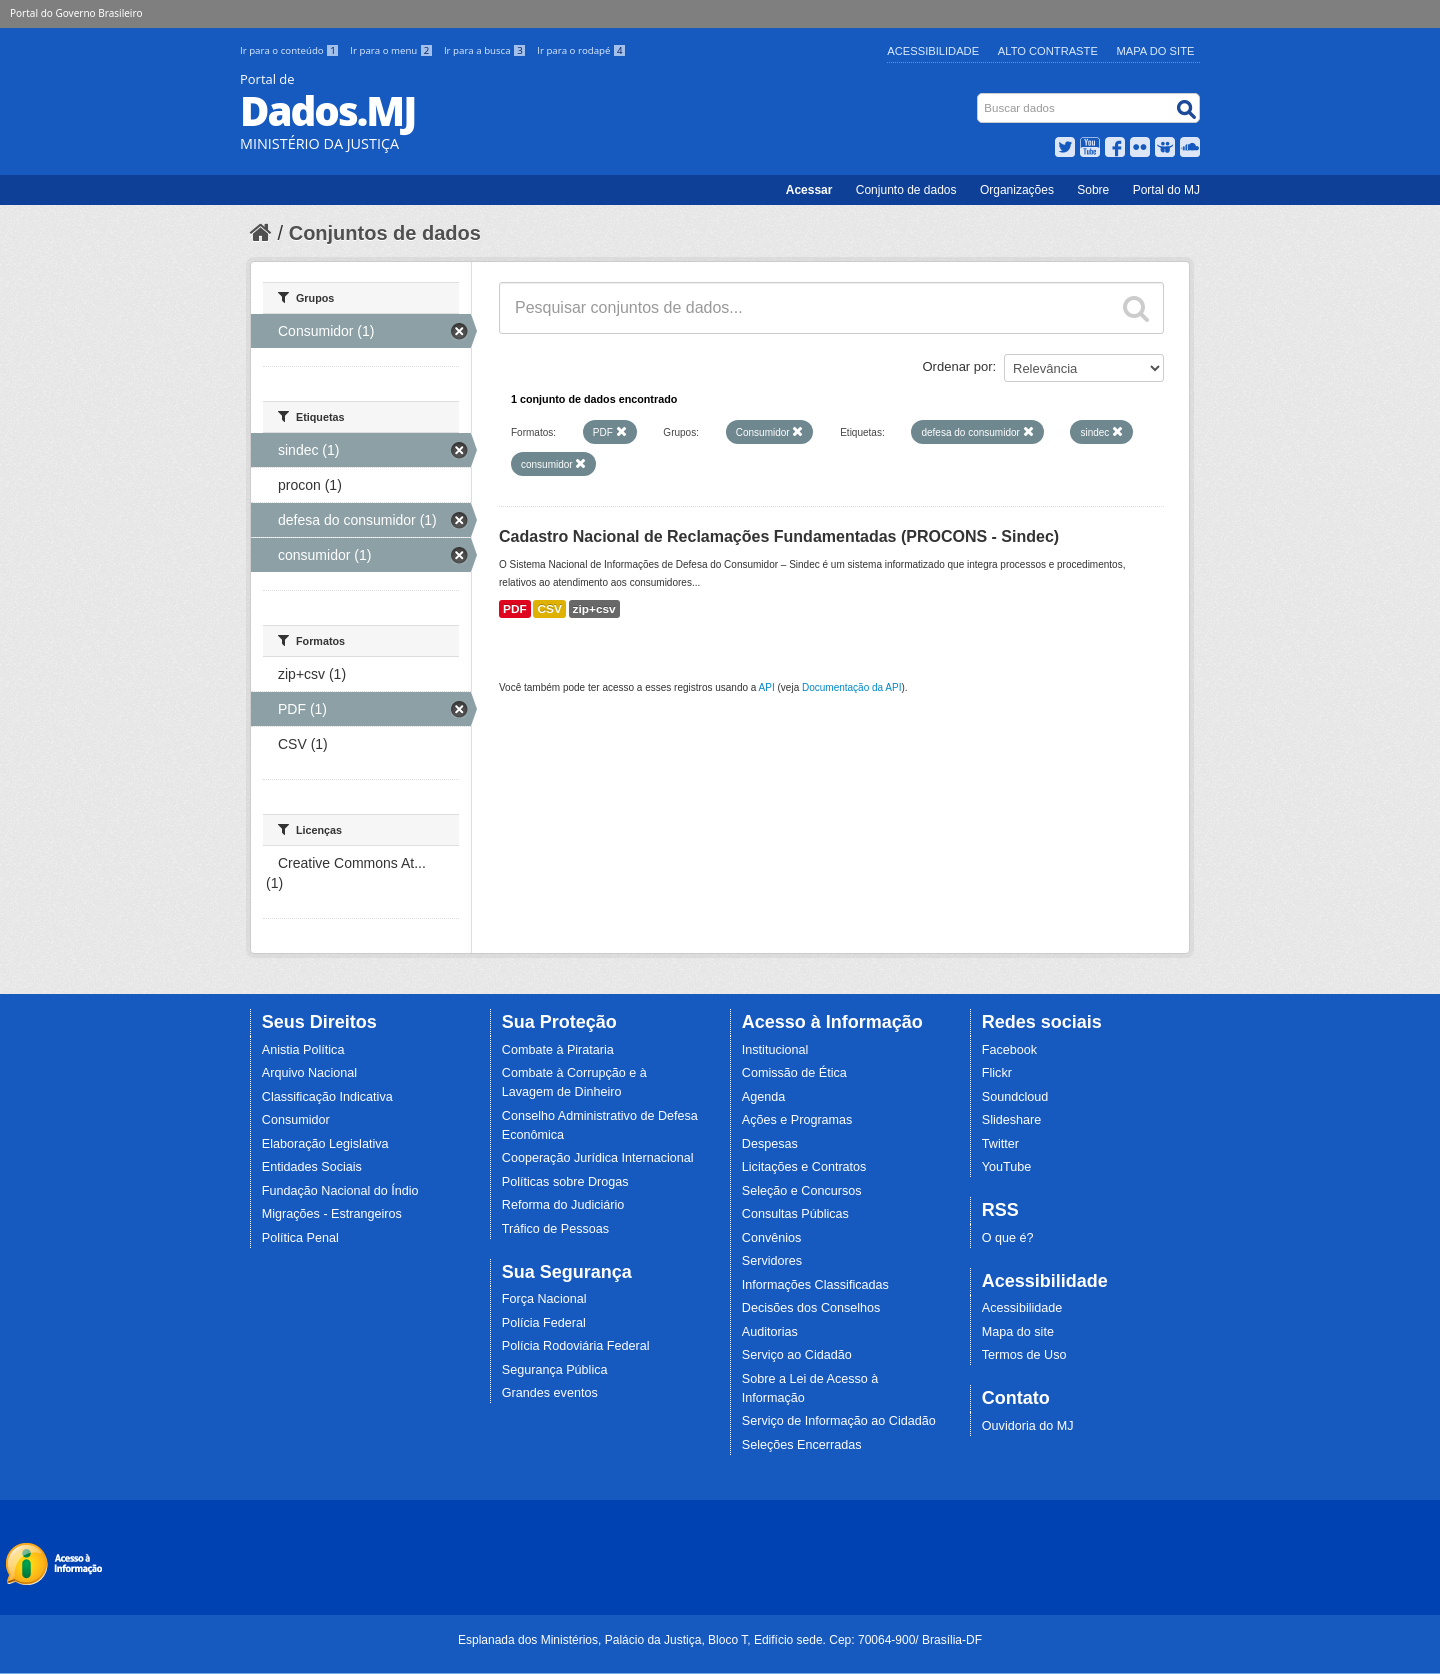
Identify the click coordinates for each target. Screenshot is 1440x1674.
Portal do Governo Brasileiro (76, 13)
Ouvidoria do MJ (1028, 1426)
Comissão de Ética (794, 1073)
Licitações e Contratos (804, 1167)
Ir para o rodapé (581, 50)
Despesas (770, 1144)
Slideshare (1012, 1120)
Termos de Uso (1024, 1355)
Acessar (809, 190)
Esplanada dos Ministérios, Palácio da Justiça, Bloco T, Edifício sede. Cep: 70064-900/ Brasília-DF (720, 1640)
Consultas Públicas (795, 1214)
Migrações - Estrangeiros (332, 1214)
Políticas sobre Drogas (565, 1182)
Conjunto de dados (906, 190)
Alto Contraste (1048, 51)
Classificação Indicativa (327, 1097)
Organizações (1017, 190)
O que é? (1008, 1238)
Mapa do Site (1156, 51)
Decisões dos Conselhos (811, 1308)
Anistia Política (303, 1050)
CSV (549, 609)
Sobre (1093, 190)
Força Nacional (544, 1299)
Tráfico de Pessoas (555, 1229)
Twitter (1000, 1144)
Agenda (763, 1097)
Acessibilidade (933, 51)
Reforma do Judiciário (563, 1205)
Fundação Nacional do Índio (340, 1191)
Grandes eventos (550, 1393)
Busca (979, 97)
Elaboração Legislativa (325, 1144)
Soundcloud (1015, 1097)
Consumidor (296, 1120)
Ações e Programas (797, 1120)
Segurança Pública (555, 1370)
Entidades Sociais (312, 1167)
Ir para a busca (486, 50)
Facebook (1009, 1050)
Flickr (997, 1073)
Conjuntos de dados (385, 233)
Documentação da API (852, 687)
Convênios (772, 1238)
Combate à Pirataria (558, 1050)
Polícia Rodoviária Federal (576, 1346)
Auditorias (770, 1332)
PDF (515, 609)
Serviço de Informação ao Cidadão (839, 1421)
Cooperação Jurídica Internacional (598, 1158)
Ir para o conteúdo (291, 50)
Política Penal (300, 1238)
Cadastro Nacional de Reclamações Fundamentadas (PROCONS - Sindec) (779, 536)
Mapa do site (1018, 1332)
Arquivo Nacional (309, 1073)
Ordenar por (958, 366)
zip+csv (594, 609)
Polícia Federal (544, 1323)
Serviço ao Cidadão (797, 1355)
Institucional (775, 1050)
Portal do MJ (1166, 190)
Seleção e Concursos (802, 1191)
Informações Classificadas (815, 1285)
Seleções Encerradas (802, 1445)
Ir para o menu (393, 50)
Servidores (772, 1261)
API (767, 687)
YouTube (1007, 1167)
